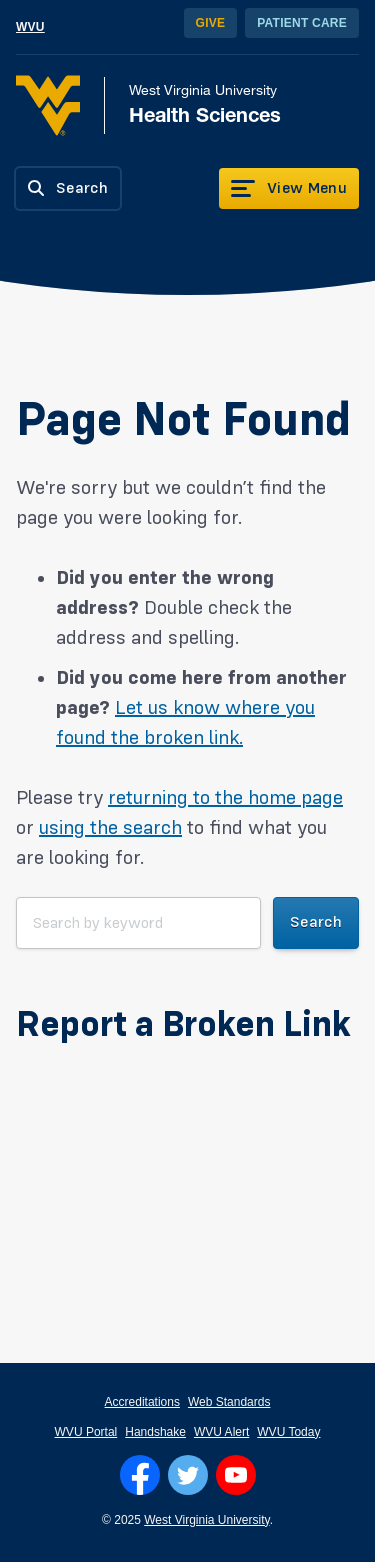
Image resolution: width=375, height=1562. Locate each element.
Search (316, 922)
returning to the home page (225, 798)
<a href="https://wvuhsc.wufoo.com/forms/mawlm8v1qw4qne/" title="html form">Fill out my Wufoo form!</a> (187, 1139)
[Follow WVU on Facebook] (140, 1475)
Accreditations (142, 1402)
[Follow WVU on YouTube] (236, 1475)
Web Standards (229, 1402)
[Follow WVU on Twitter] (188, 1475)
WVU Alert (221, 1432)
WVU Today (288, 1432)
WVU (30, 27)
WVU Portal (86, 1432)
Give (211, 23)
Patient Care (302, 23)
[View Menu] (289, 188)
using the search (110, 828)
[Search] (68, 188)
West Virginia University (206, 1520)
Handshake (155, 1432)
